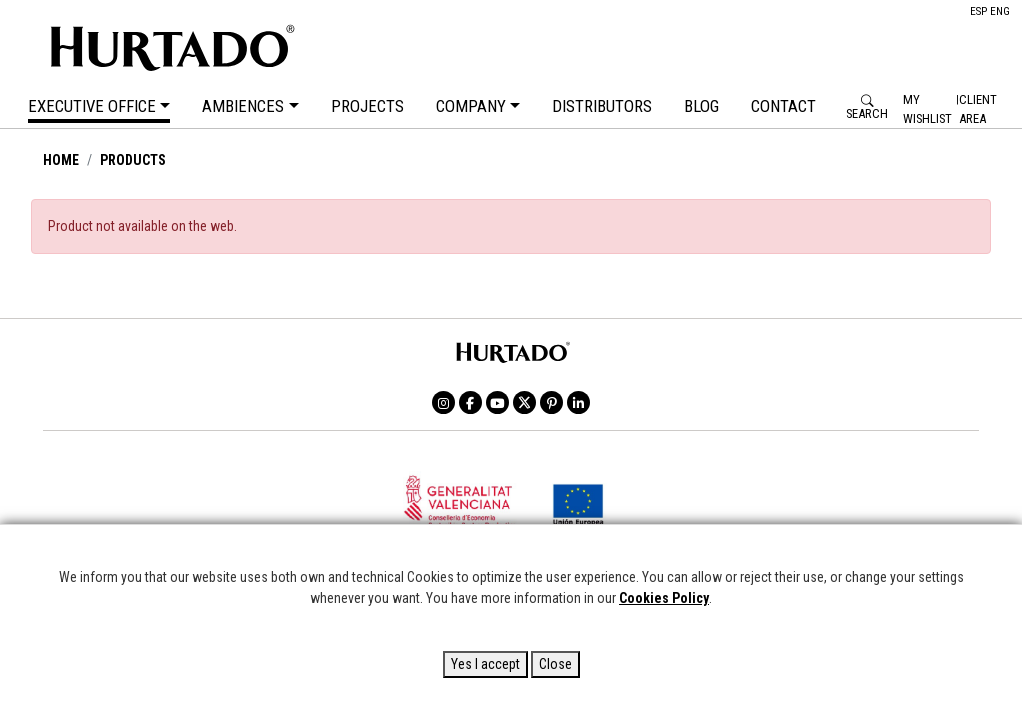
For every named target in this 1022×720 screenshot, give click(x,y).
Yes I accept (485, 664)
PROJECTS (367, 107)
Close (555, 664)
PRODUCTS (133, 160)
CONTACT (783, 107)
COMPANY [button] (471, 107)
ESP (978, 11)
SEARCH (867, 114)
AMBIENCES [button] (243, 107)
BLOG (701, 107)
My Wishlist (927, 109)
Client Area (978, 109)
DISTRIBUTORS (602, 107)
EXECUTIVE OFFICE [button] (92, 107)
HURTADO (255, 45)
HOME (61, 160)
